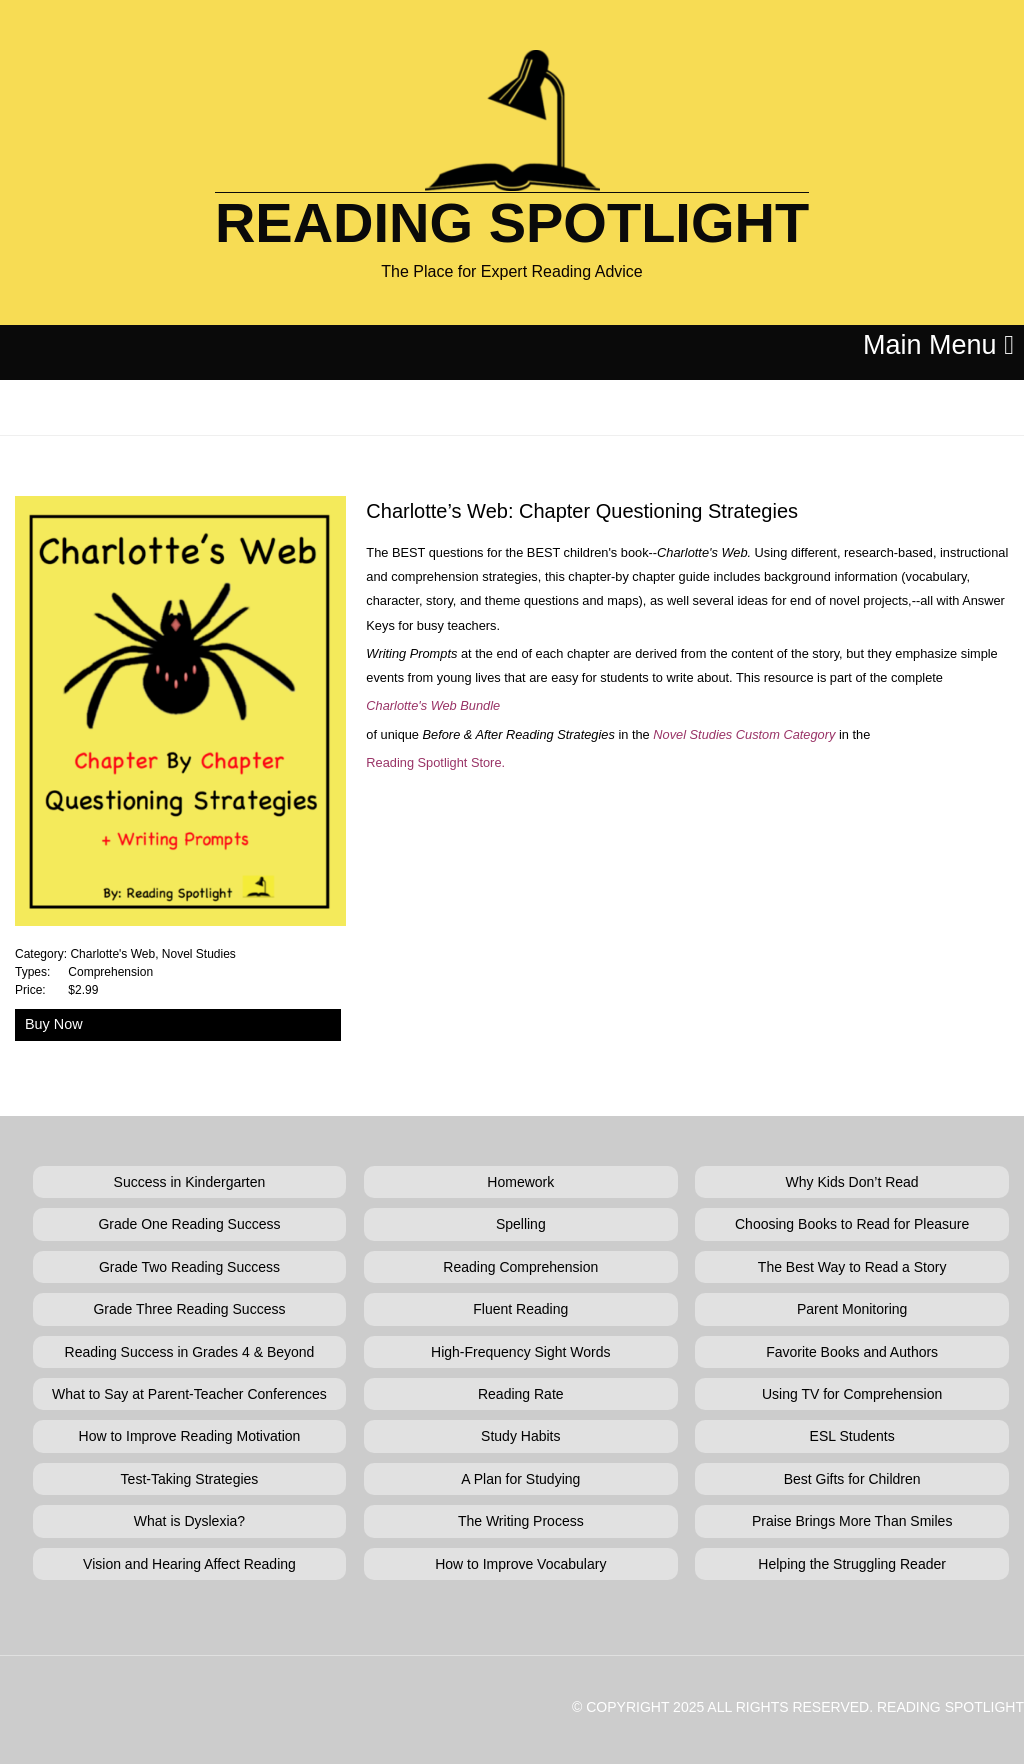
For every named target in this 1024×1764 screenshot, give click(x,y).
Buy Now (54, 1024)
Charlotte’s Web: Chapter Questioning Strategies (582, 511)
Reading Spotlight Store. (435, 762)
